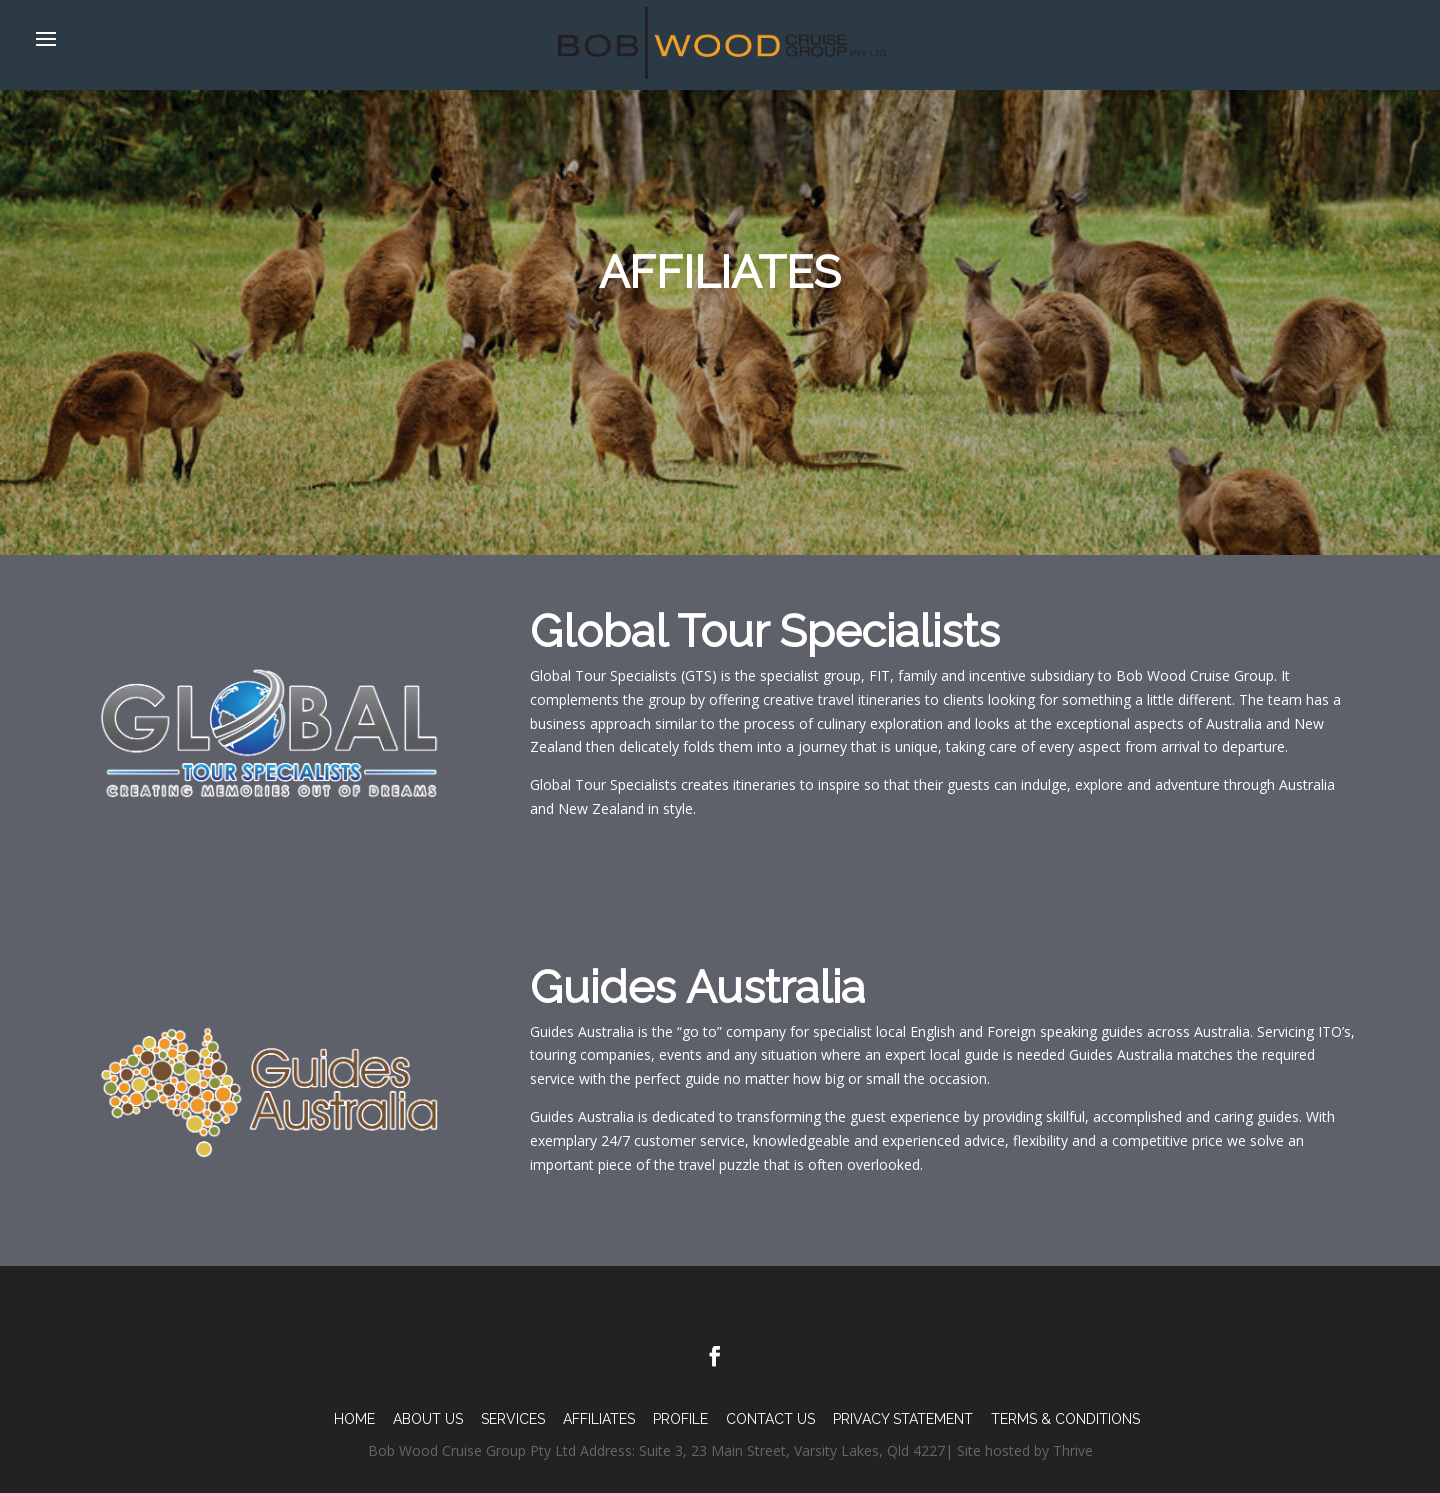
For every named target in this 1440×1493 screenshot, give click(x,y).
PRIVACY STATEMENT (903, 1419)
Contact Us (770, 1419)
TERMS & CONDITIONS (1065, 1419)
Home (354, 1419)
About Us (428, 1419)
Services (513, 1419)
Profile (680, 1419)
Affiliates (599, 1419)
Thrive (1073, 1450)
